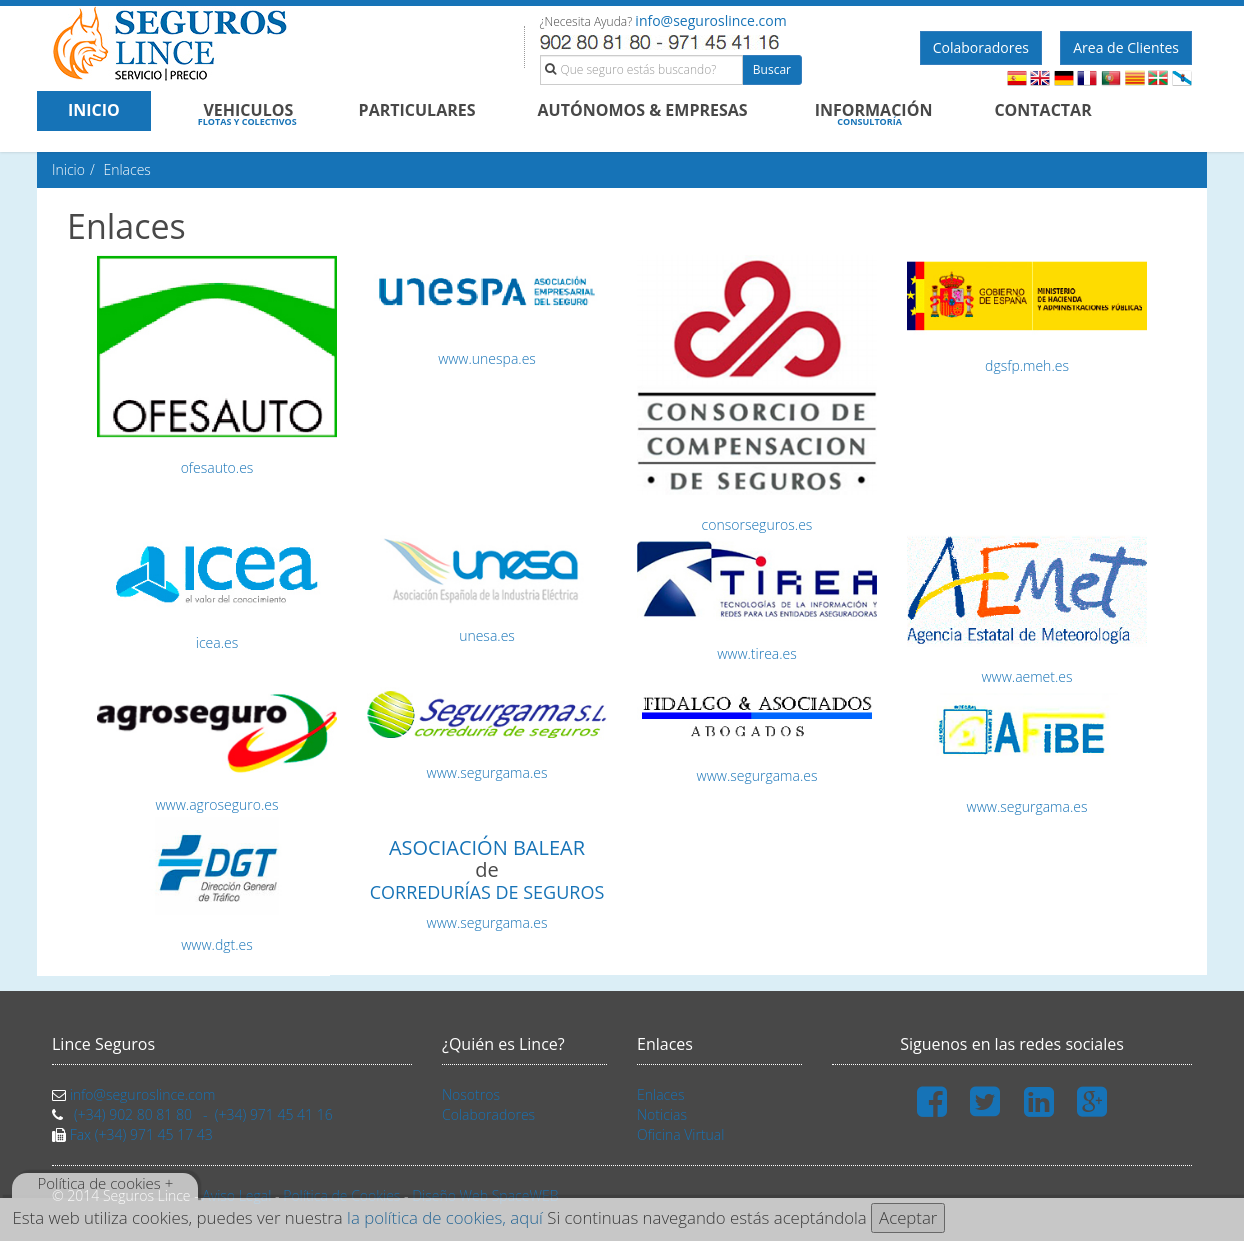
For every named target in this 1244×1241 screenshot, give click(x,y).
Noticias (662, 1114)
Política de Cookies (341, 1195)
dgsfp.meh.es (1027, 365)
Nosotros (471, 1094)
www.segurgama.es (487, 772)
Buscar (772, 69)
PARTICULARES (417, 110)
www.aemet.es (1026, 676)
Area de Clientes (1126, 47)
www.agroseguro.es (217, 804)
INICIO (94, 110)
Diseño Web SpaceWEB (485, 1195)
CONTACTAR (1042, 110)
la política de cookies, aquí (445, 1217)
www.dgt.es (217, 944)
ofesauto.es (217, 467)
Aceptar (908, 1217)
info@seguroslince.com (710, 20)
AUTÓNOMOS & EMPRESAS (643, 110)
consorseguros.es (757, 524)
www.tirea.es (757, 653)
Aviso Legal (236, 1195)
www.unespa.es (487, 358)
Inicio (68, 169)
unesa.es (487, 635)
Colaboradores (981, 47)
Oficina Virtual (680, 1134)
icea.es (217, 642)
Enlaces (660, 1094)
